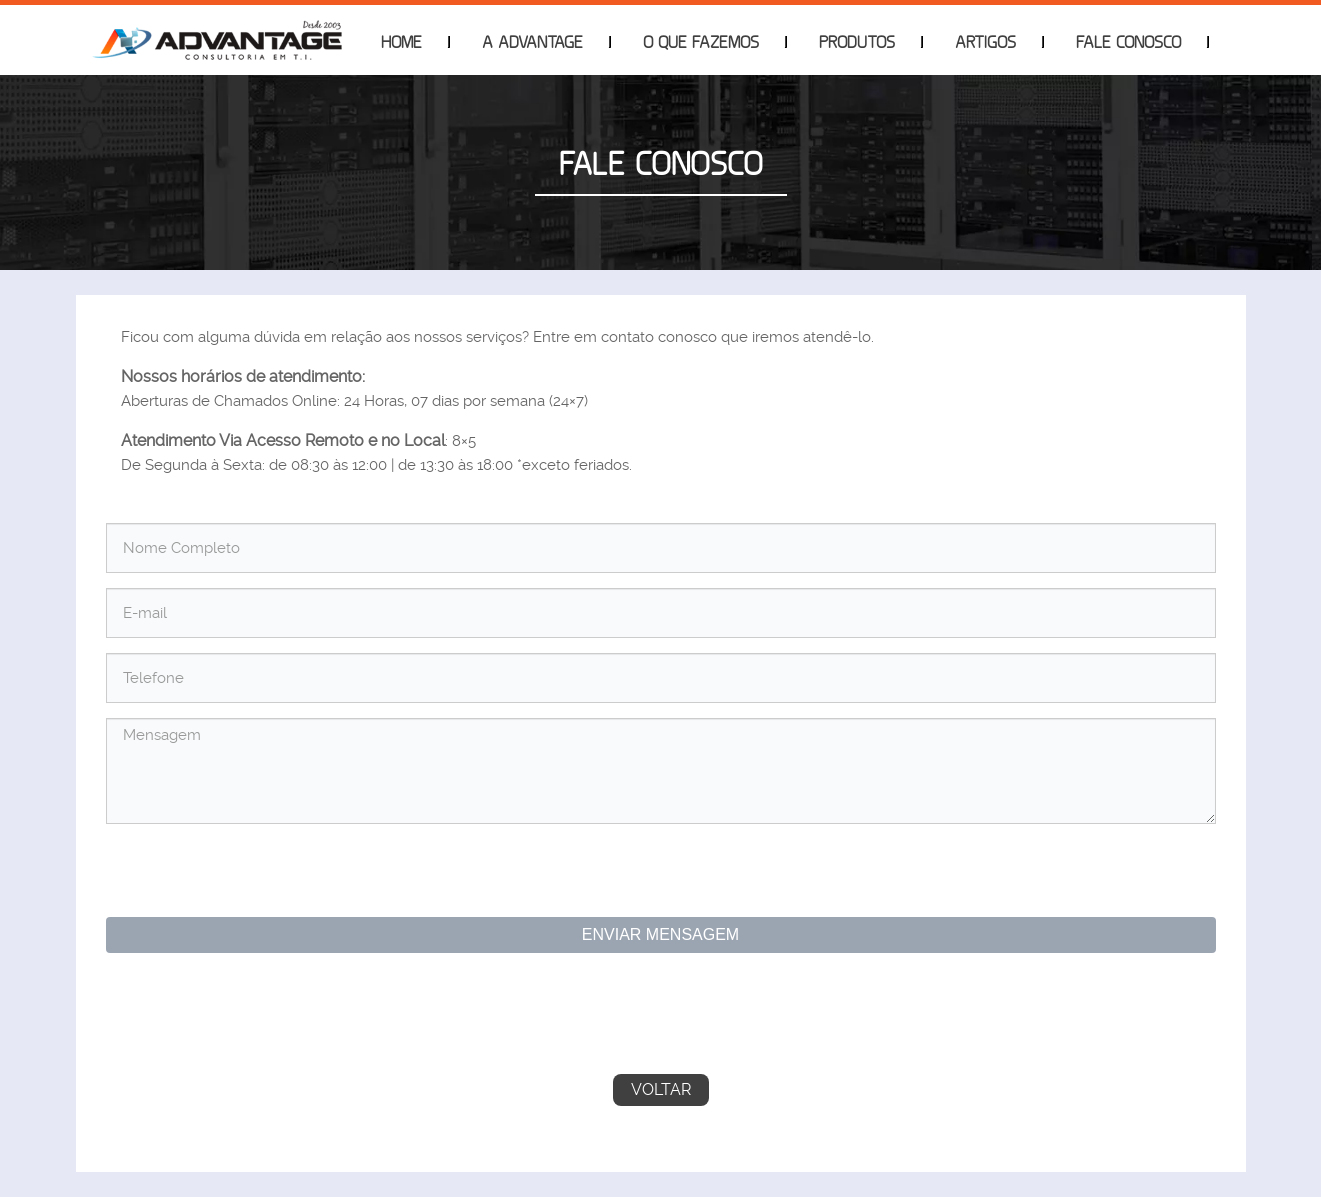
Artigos (985, 42)
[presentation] (266, 872)
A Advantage (532, 42)
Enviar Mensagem (660, 934)
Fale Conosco (1128, 42)
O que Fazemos (701, 42)
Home (401, 42)
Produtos (857, 42)
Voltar (661, 1089)
